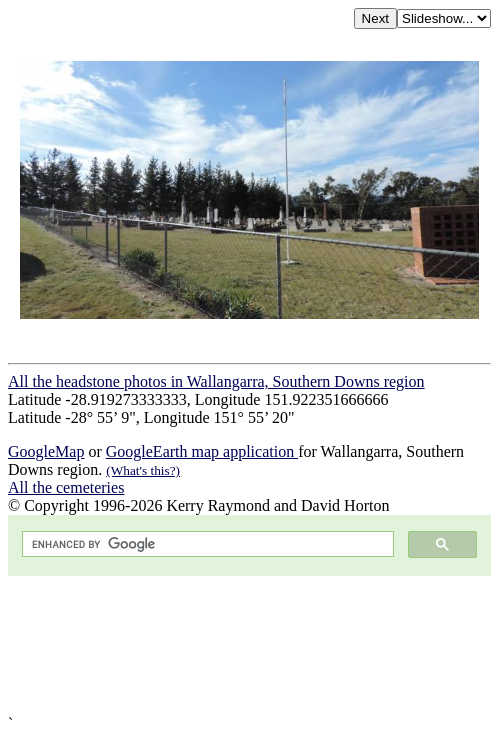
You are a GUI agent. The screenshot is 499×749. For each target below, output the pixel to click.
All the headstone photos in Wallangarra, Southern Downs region (216, 381)
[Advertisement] (249, 645)
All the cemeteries (66, 487)
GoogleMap (46, 451)
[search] (206, 544)
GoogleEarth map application (202, 451)
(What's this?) (143, 470)
